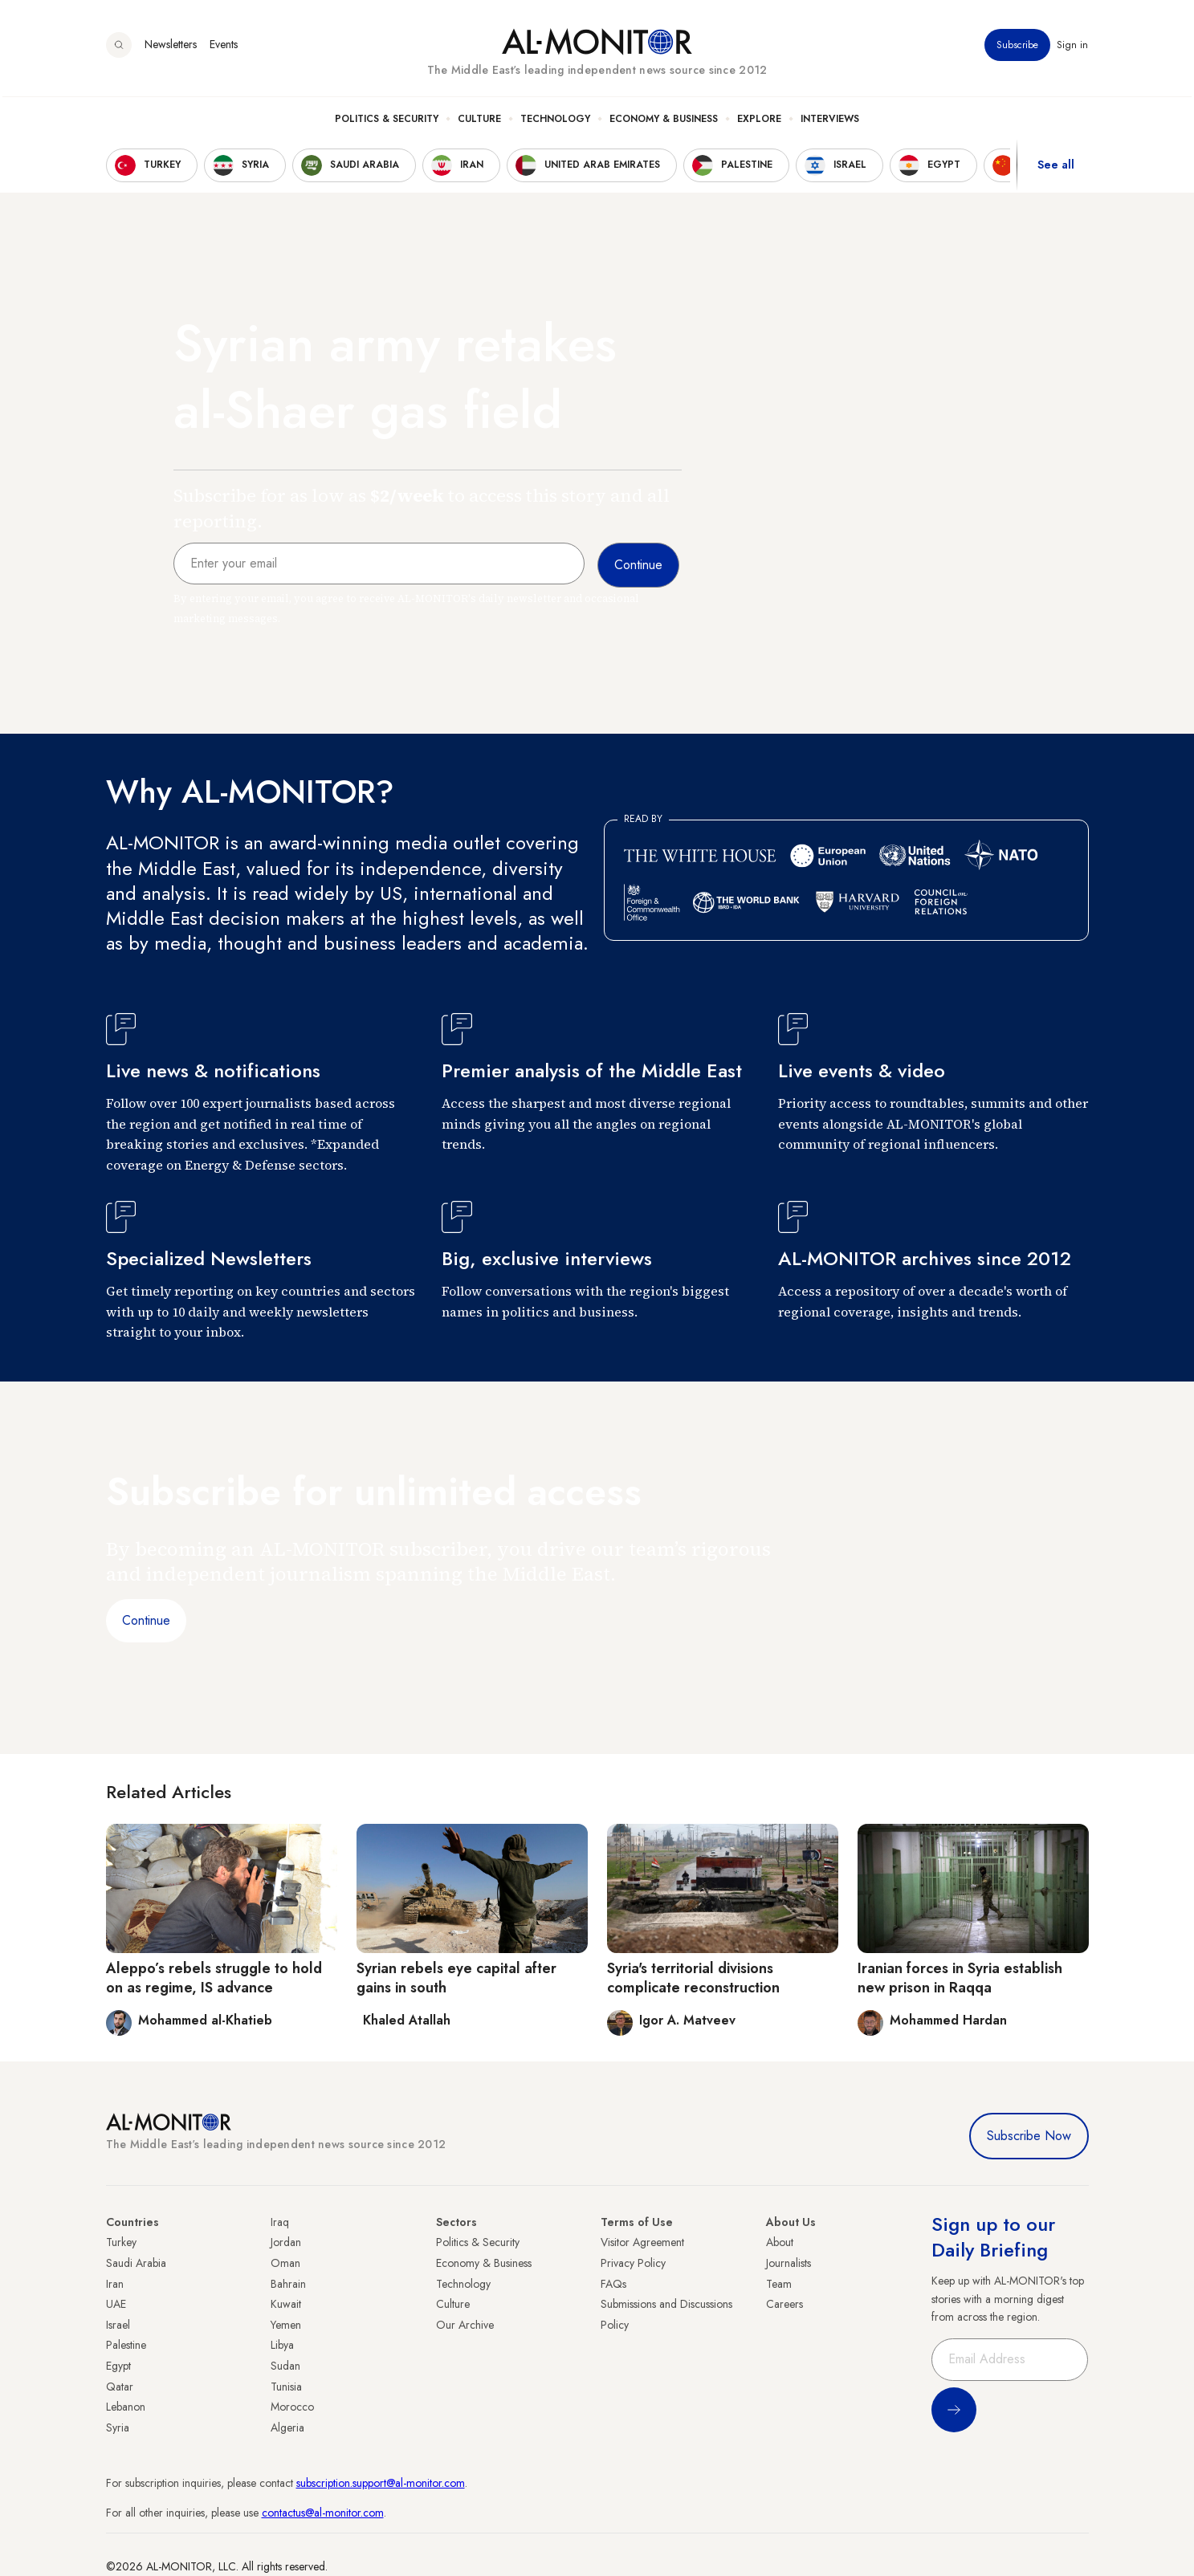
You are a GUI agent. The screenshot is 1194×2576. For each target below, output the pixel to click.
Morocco (292, 2407)
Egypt (118, 2366)
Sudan (285, 2366)
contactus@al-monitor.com (323, 2513)
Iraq (280, 2222)
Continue (146, 1620)
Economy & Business (663, 121)
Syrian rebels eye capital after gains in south (456, 1977)
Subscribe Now (1029, 2135)
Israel (118, 2325)
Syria (117, 2427)
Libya (282, 2345)
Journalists (788, 2263)
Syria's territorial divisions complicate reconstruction (693, 1977)
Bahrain (288, 2284)
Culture (479, 121)
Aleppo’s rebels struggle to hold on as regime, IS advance (214, 1977)
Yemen (286, 2325)
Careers (784, 2304)
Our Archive (465, 2325)
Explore (759, 121)
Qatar (119, 2387)
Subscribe (1018, 47)
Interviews (830, 121)
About (779, 2242)
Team (779, 2284)
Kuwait (286, 2304)
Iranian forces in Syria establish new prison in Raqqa (960, 1977)
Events (224, 47)
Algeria (287, 2427)
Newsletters (171, 47)
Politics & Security (386, 121)
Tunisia (286, 2387)
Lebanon (125, 2407)
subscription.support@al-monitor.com (380, 2483)
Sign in (1073, 47)
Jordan (286, 2242)
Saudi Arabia (136, 2263)
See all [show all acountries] (1055, 168)
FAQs (613, 2284)
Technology (555, 121)
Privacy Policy (633, 2263)
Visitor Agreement (642, 2242)
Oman (285, 2263)
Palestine (126, 2345)
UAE (116, 2304)
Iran (115, 2284)
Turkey (121, 2242)
